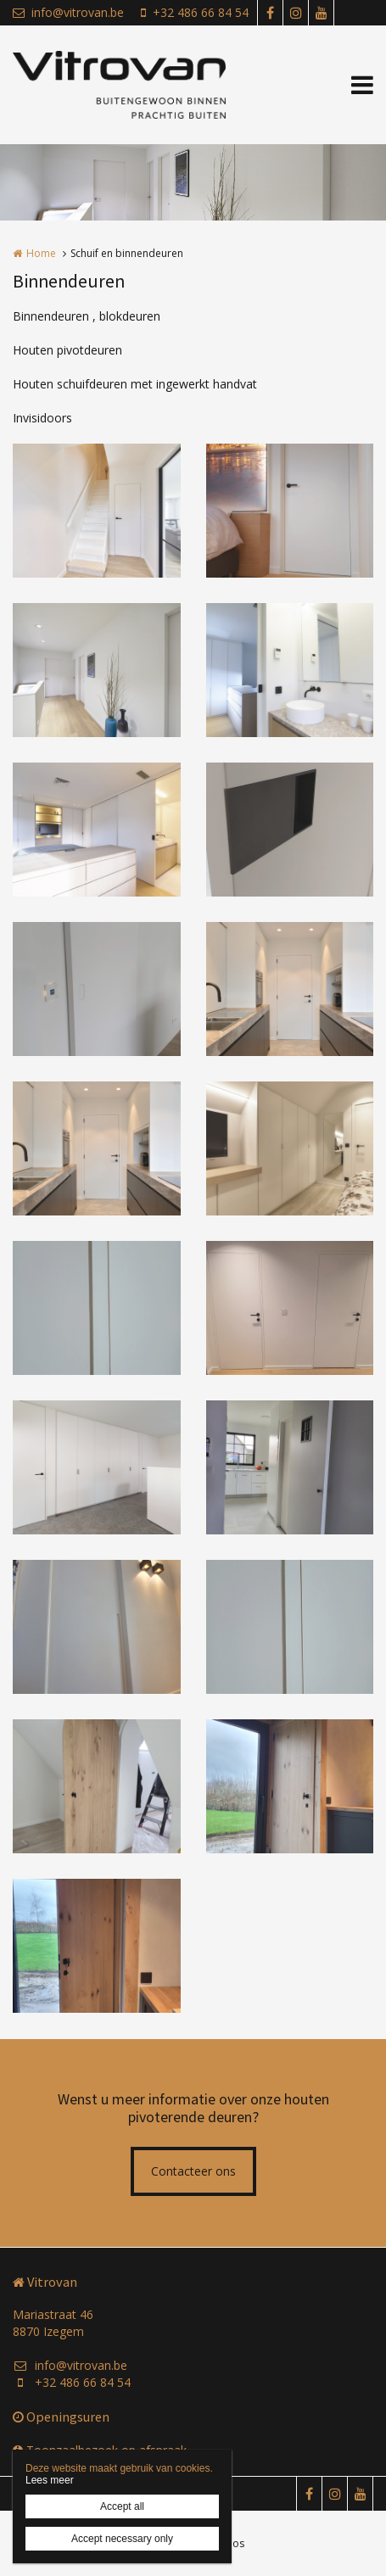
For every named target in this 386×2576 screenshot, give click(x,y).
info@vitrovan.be (68, 12)
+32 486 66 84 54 (195, 12)
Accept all (122, 2506)
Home (41, 253)
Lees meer (49, 2480)
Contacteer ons (193, 2171)
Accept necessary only (122, 2539)
